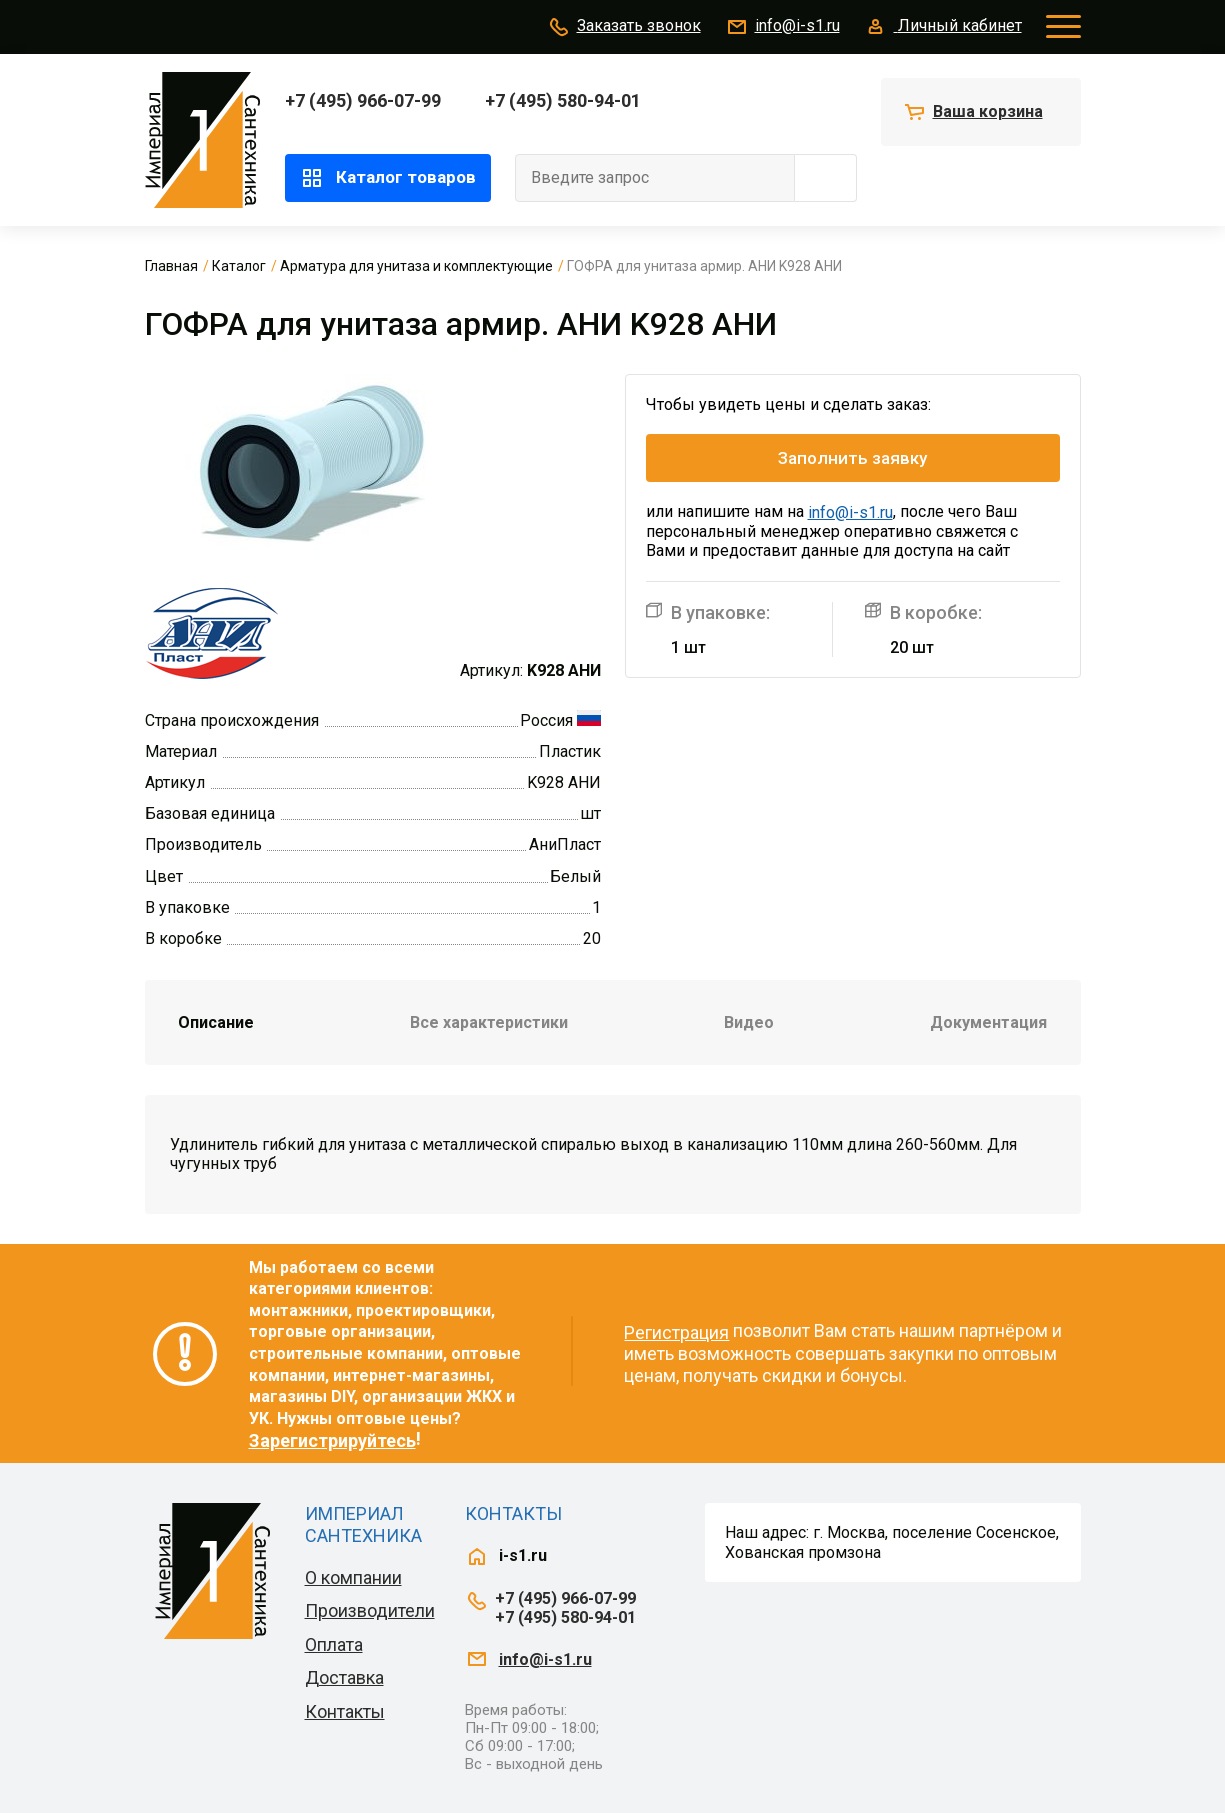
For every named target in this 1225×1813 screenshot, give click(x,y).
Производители (370, 1610)
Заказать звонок (624, 27)
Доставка (344, 1677)
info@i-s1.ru (782, 27)
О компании (353, 1577)
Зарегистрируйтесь (332, 1440)
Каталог (239, 266)
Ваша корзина (988, 111)
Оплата (334, 1644)
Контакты (345, 1711)
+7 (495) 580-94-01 (563, 100)
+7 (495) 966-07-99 (363, 100)
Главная (171, 266)
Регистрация (676, 1332)
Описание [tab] (216, 1022)
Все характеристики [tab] (489, 1022)
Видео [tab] (749, 1022)
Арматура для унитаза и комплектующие (416, 266)
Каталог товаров (388, 178)
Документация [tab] (988, 1022)
